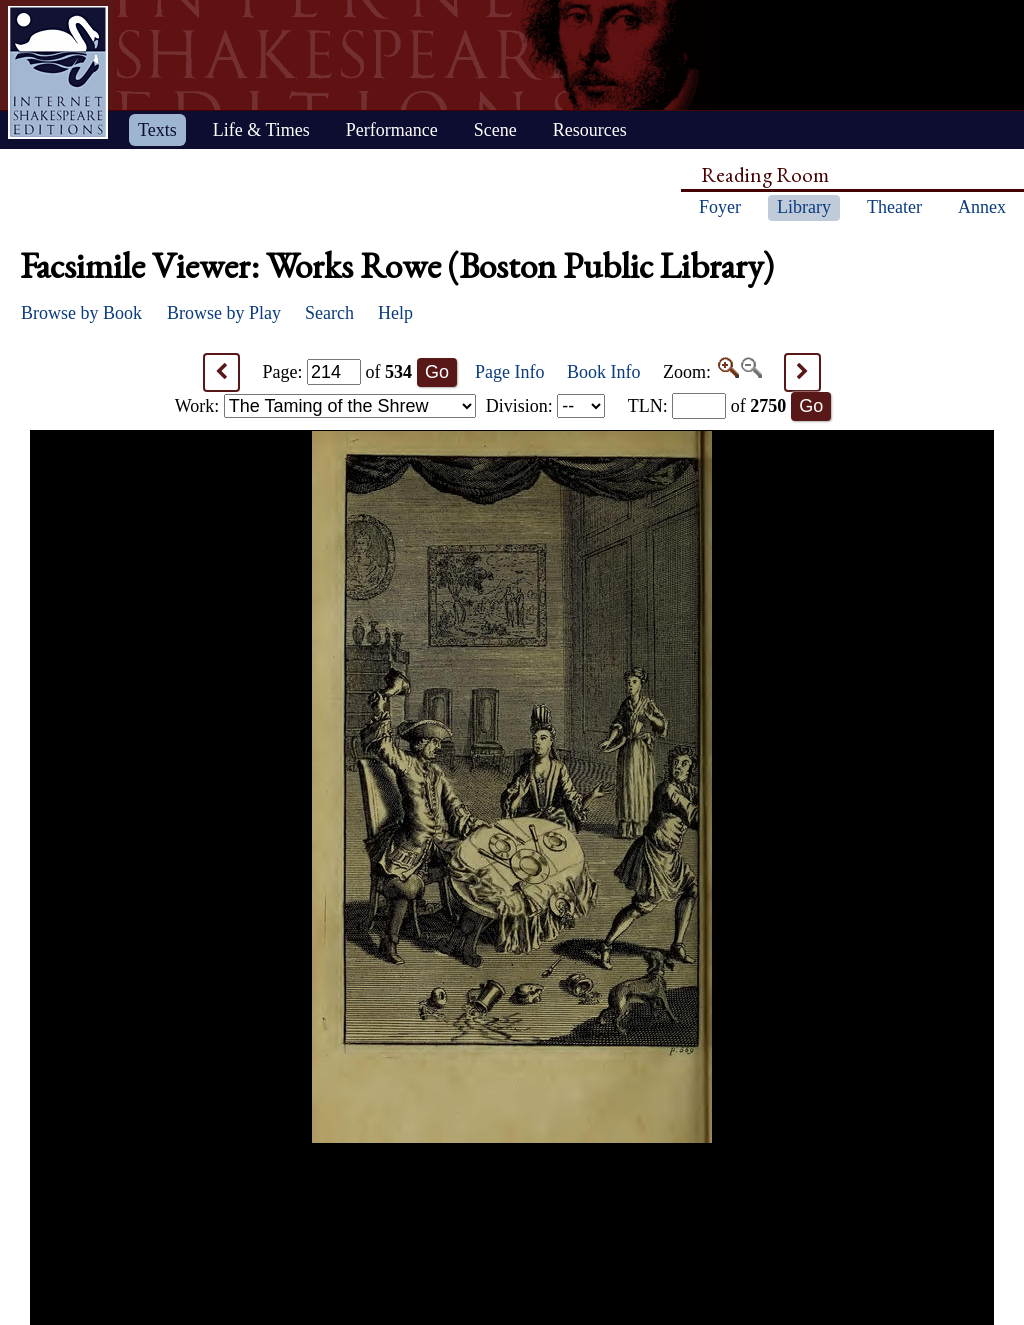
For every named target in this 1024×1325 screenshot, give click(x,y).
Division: (546, 406)
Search (329, 313)
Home (58, 72)
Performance (392, 130)
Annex (982, 207)
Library (804, 207)
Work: (325, 406)
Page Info (509, 372)
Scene (495, 130)
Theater (894, 207)
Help (395, 313)
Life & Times (261, 130)
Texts (157, 130)
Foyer (720, 207)
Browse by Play (224, 313)
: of (707, 406)
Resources (590, 130)
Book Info (604, 372)
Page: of (338, 372)
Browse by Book (81, 313)
